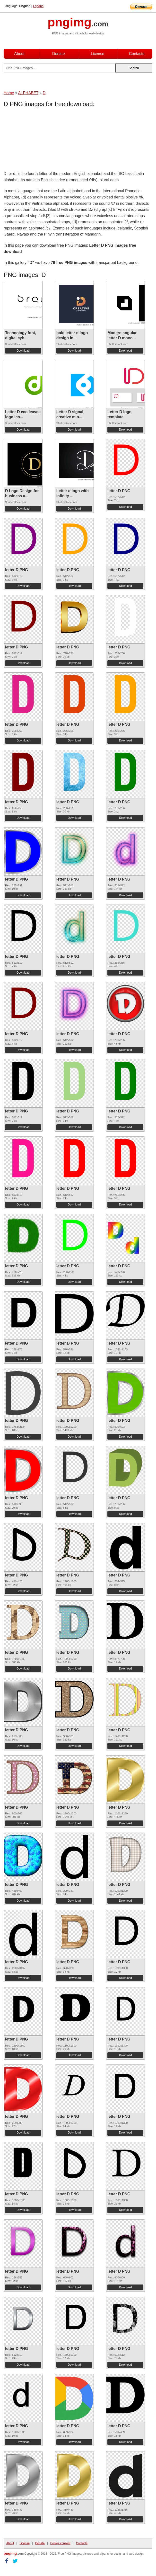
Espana (38, 6)
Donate (58, 54)
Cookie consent (60, 2543)
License (97, 54)
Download (23, 350)
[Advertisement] (42, 140)
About (19, 54)
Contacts (136, 54)
